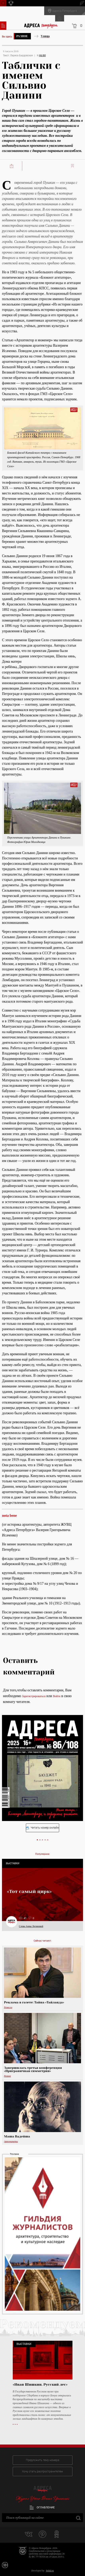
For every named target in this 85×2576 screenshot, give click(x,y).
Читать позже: (73, 165)
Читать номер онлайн (42, 1827)
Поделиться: (12, 165)
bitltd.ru (50, 2570)
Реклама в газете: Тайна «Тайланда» (34, 2002)
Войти (56, 1696)
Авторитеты (11, 2141)
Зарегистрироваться (34, 1696)
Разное (22, 36)
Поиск (3, 2)
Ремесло (8, 2007)
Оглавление (42, 2508)
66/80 (42, 55)
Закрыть (77, 2517)
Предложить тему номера (42, 2460)
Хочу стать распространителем (42, 2471)
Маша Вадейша (17, 2136)
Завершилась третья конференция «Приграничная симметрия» (33, 2069)
